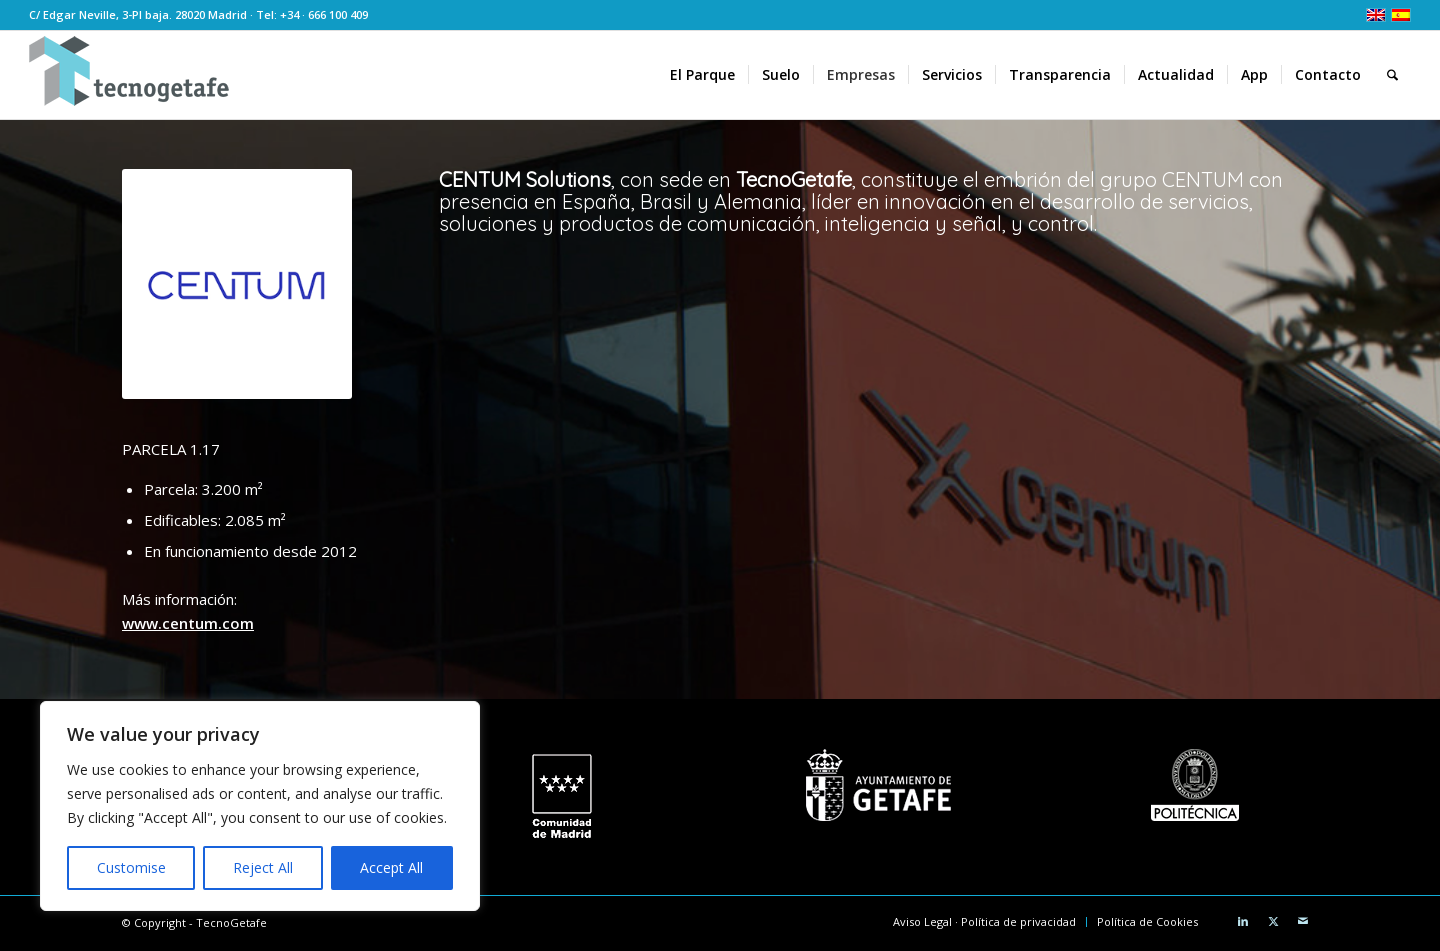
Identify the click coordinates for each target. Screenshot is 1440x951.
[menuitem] (702, 75)
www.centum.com (188, 623)
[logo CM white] (561, 797)
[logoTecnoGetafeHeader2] (129, 75)
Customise (131, 867)
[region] (260, 806)
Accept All (391, 867)
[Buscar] (1392, 75)
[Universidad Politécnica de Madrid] (1195, 785)
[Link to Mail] (1303, 921)
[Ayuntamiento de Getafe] (878, 785)
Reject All (263, 867)
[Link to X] (1273, 921)
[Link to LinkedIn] (1243, 921)
